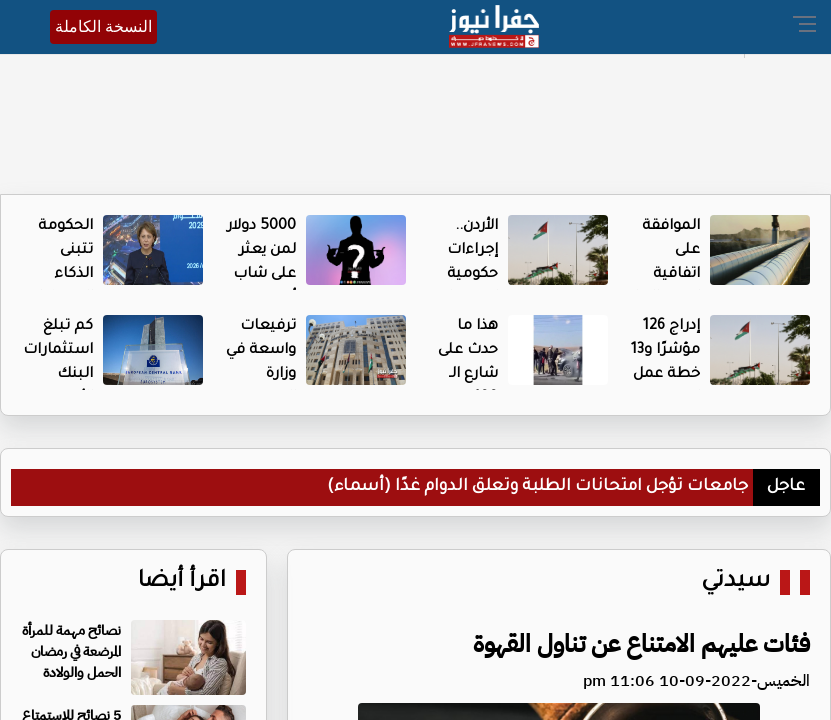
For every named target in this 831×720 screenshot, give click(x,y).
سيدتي (735, 582)
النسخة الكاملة (103, 26)
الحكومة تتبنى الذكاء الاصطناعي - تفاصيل (56, 275)
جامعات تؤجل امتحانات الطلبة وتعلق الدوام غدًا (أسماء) (537, 487)
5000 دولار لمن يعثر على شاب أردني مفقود (261, 275)
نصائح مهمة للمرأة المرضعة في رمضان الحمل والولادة (71, 651)
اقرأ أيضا (182, 582)
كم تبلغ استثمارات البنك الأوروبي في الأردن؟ (58, 375)
